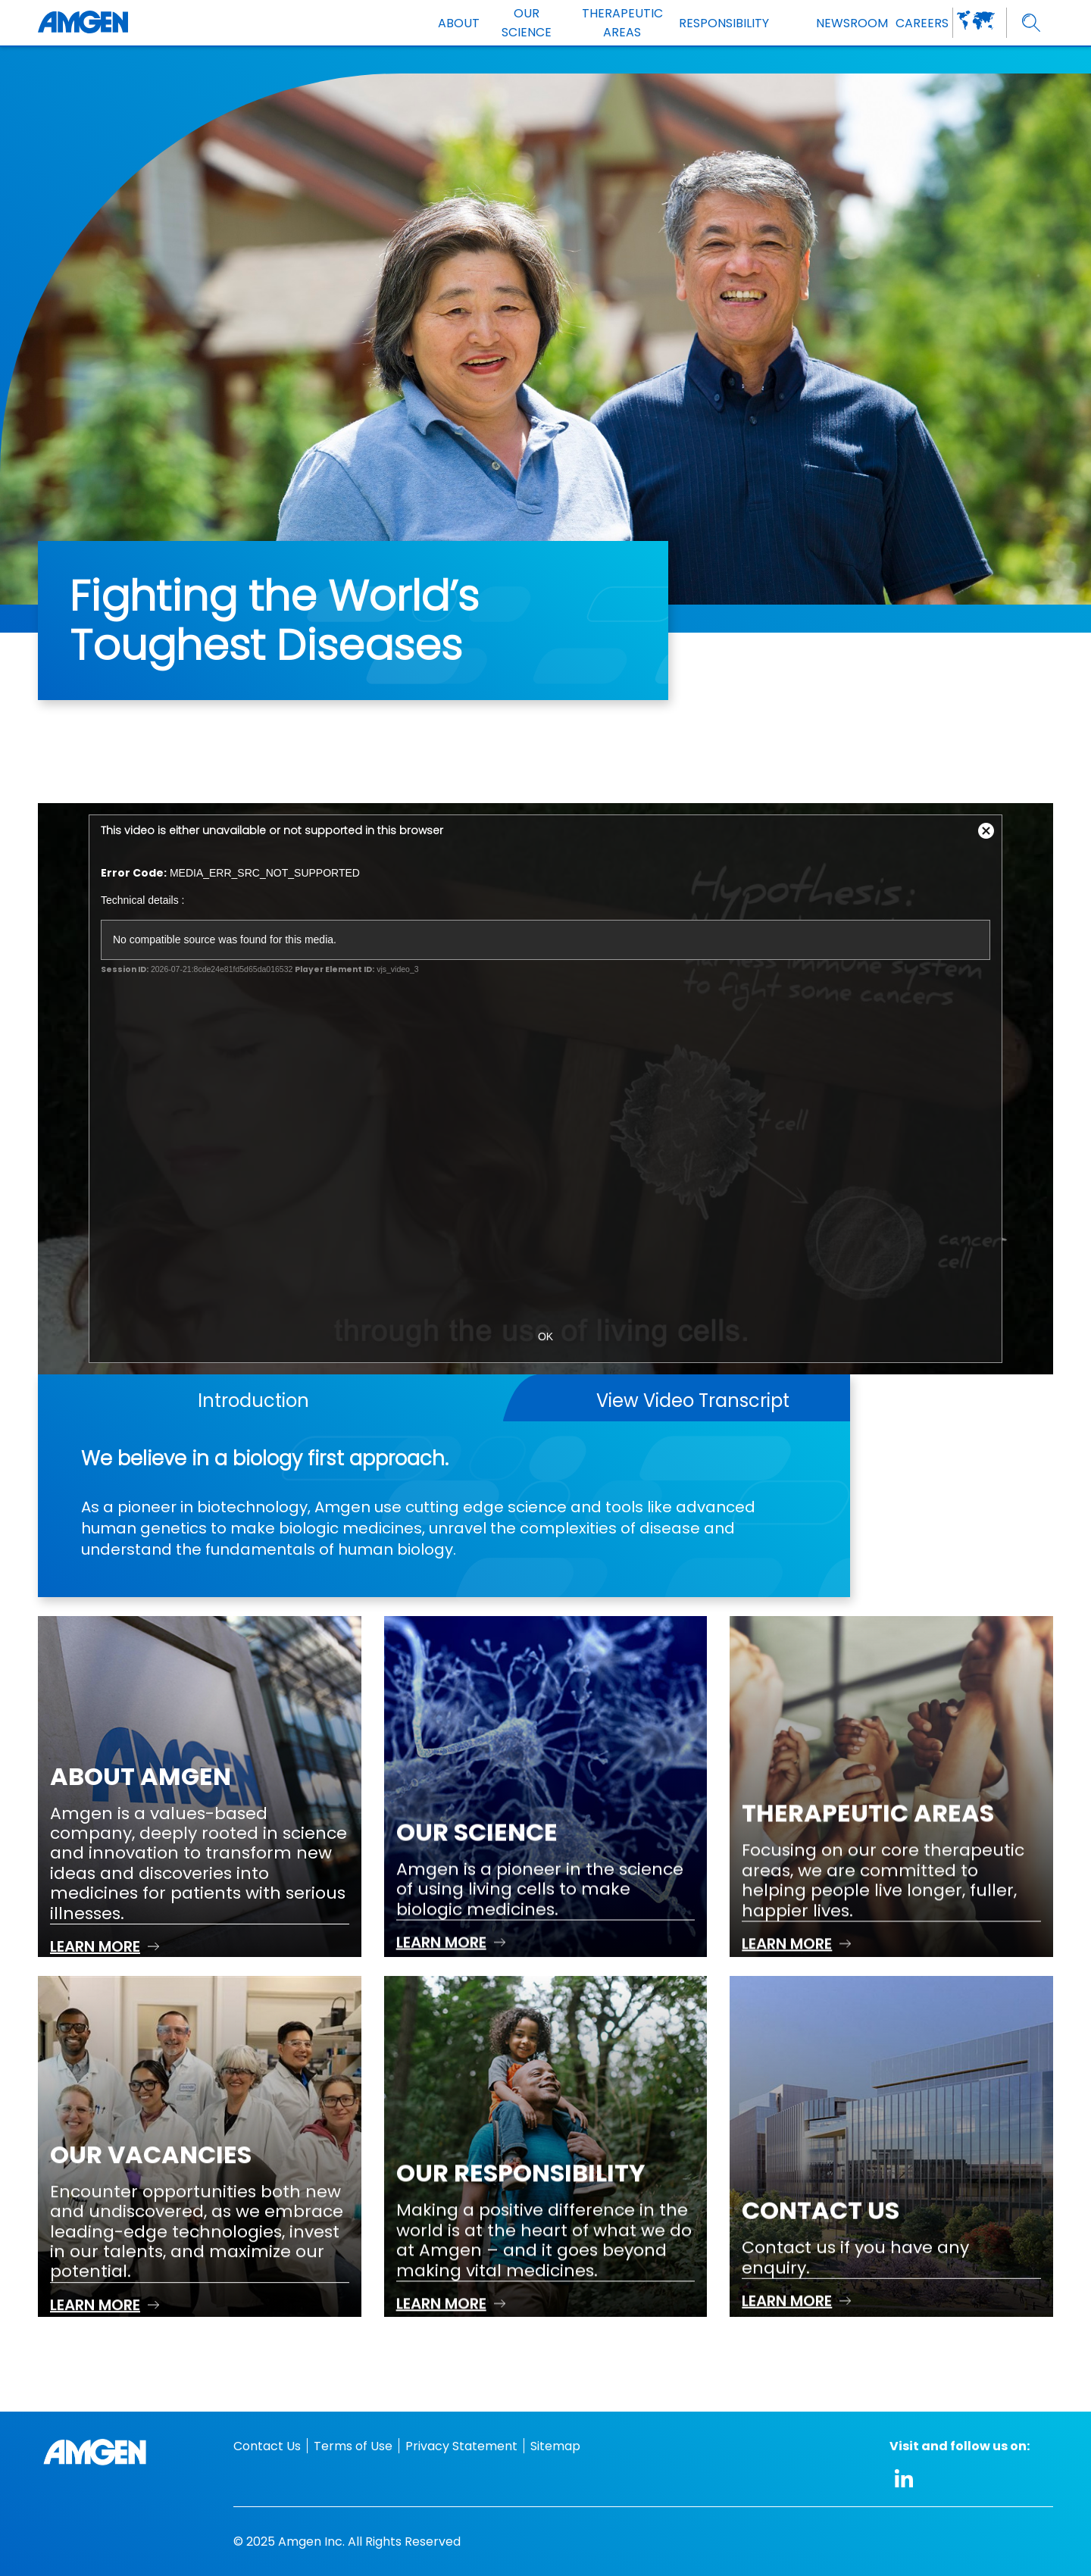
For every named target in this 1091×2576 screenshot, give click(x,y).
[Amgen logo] (83, 22)
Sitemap (555, 2446)
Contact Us (267, 2446)
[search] (1031, 23)
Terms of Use (353, 2446)
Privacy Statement (461, 2446)
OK (545, 1336)
